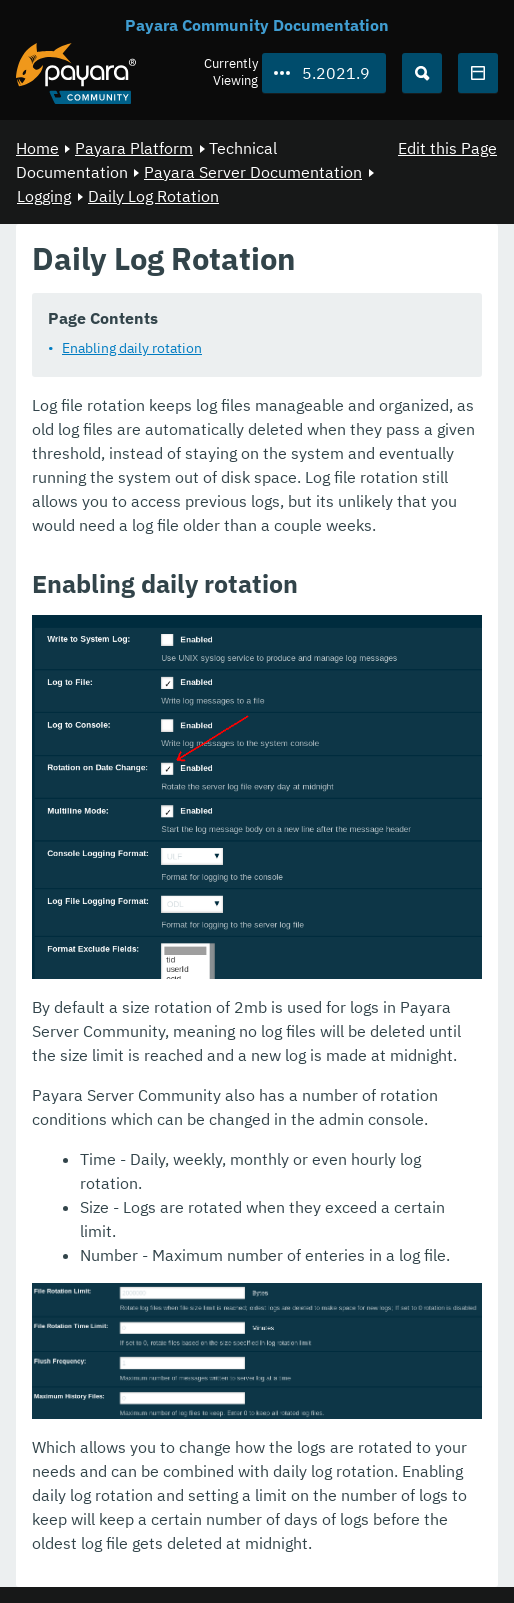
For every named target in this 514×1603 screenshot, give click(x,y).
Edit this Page (447, 148)
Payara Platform (134, 148)
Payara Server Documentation (253, 172)
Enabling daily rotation (132, 348)
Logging (44, 196)
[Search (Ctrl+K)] (422, 73)
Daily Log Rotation (153, 196)
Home (37, 148)
